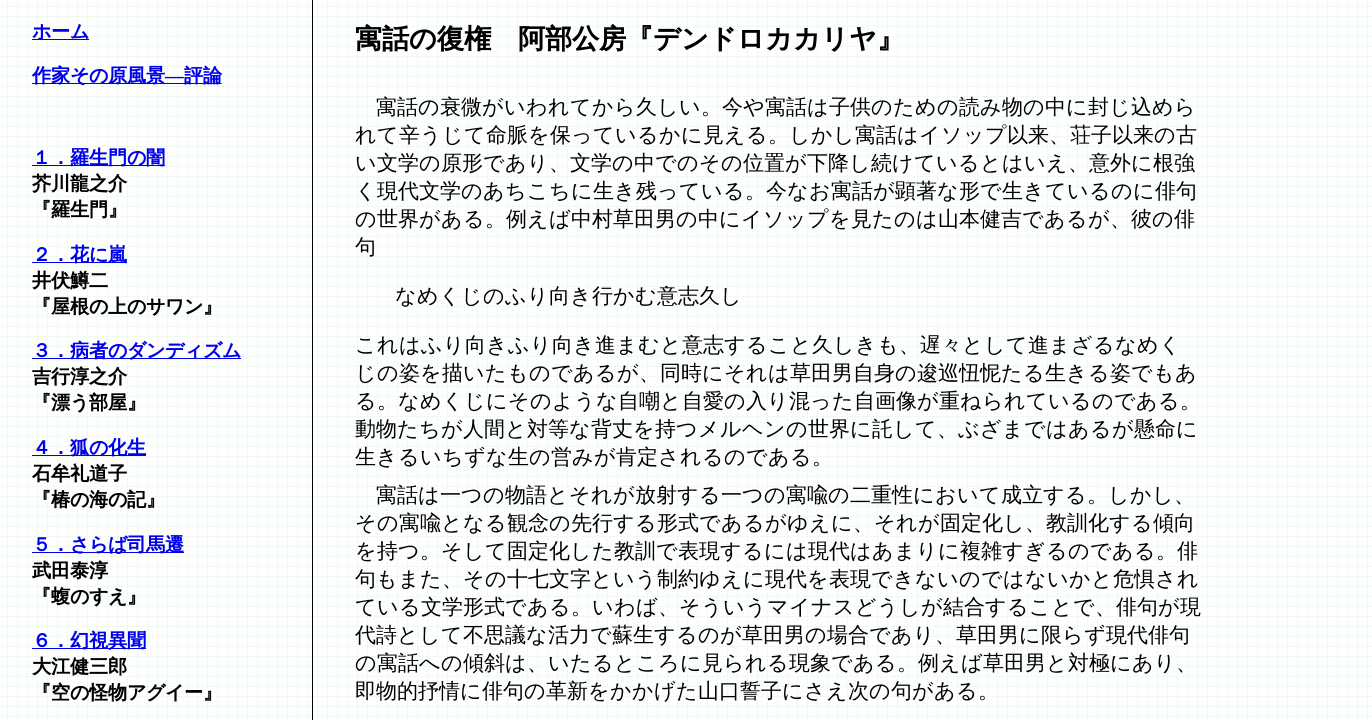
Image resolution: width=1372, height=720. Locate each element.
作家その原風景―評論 (127, 75)
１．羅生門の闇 (98, 157)
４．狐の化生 (89, 447)
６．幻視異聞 (89, 640)
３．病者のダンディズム (136, 350)
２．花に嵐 (79, 254)
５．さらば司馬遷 (108, 544)
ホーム (60, 31)
